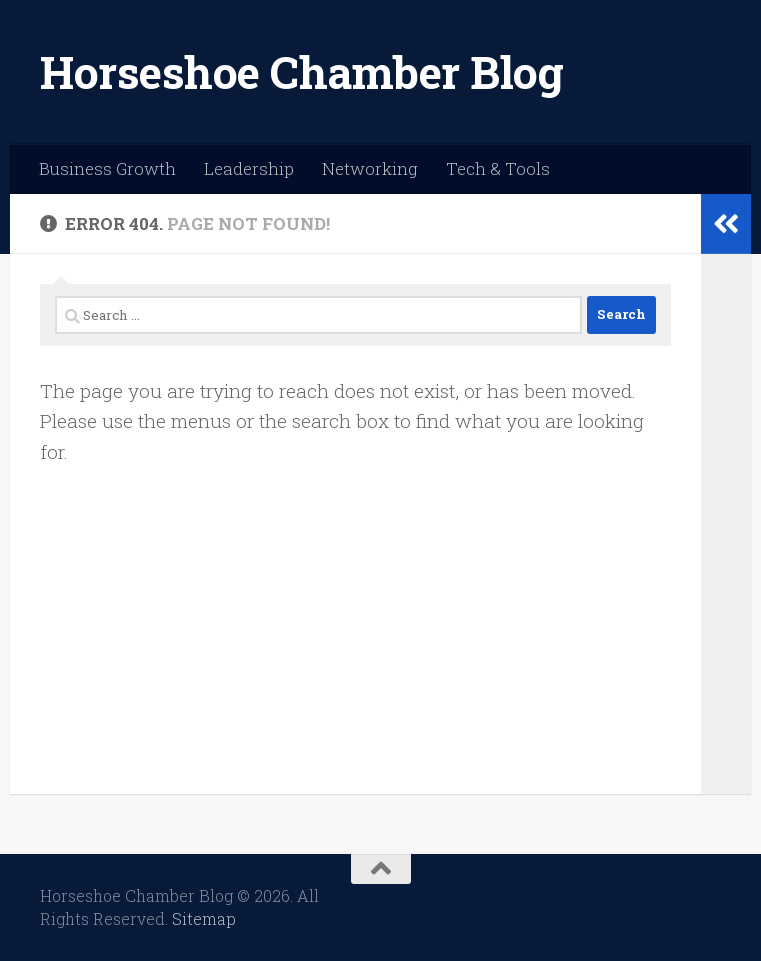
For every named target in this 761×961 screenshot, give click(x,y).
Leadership (249, 168)
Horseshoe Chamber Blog (301, 71)
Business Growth (107, 168)
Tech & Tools (498, 168)
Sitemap (204, 918)
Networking (370, 168)
